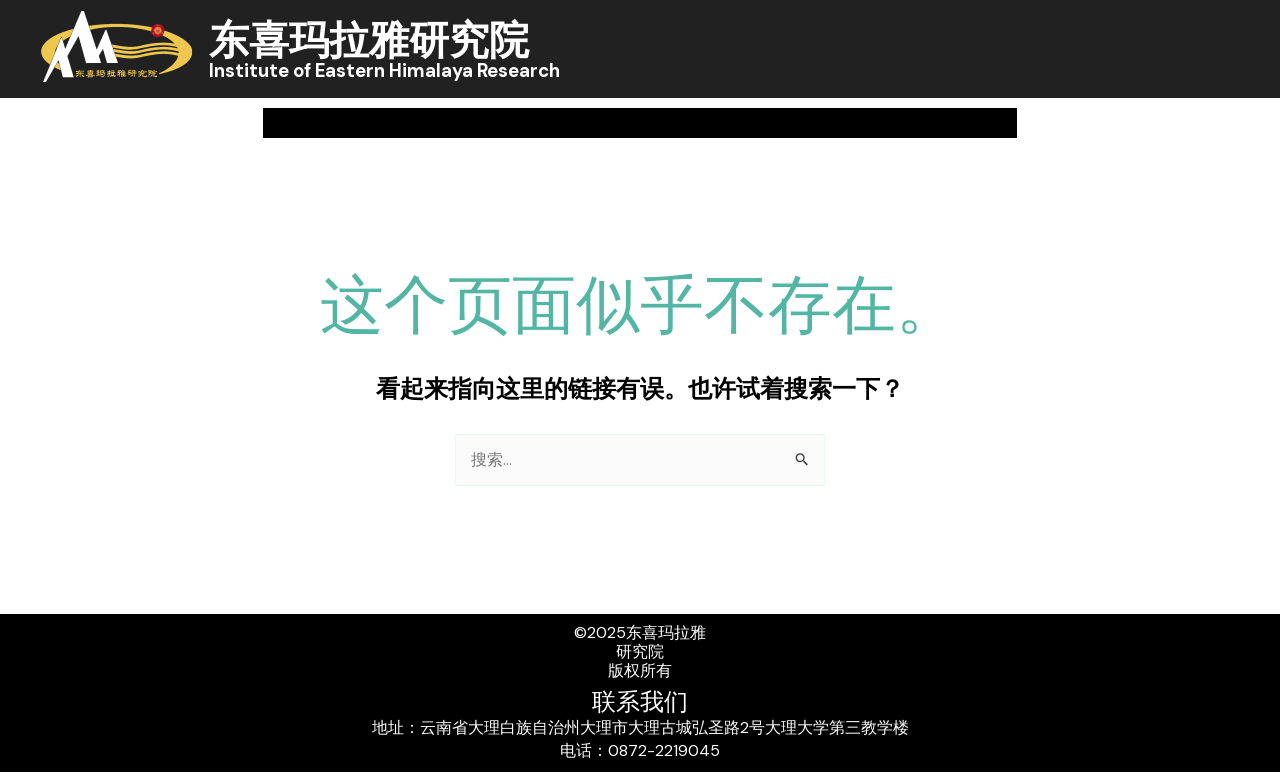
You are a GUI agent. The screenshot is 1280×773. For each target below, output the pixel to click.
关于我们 (337, 123)
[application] (369, 123)
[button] (1231, 123)
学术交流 (768, 122)
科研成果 (634, 122)
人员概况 (902, 122)
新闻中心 (490, 123)
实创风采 (1046, 123)
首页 (209, 122)
